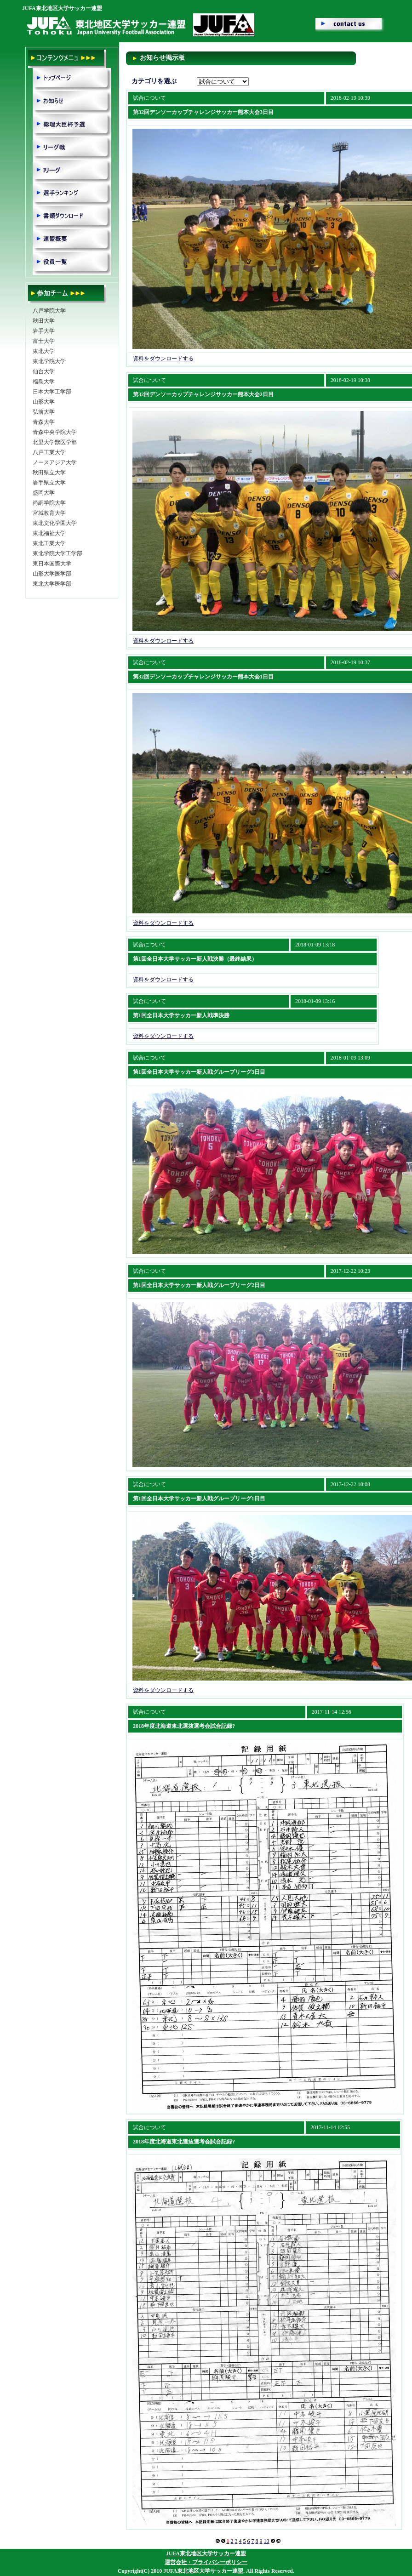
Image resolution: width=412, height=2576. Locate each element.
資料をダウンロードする (163, 358)
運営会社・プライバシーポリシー (206, 2562)
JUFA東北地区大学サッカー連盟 (206, 2553)
